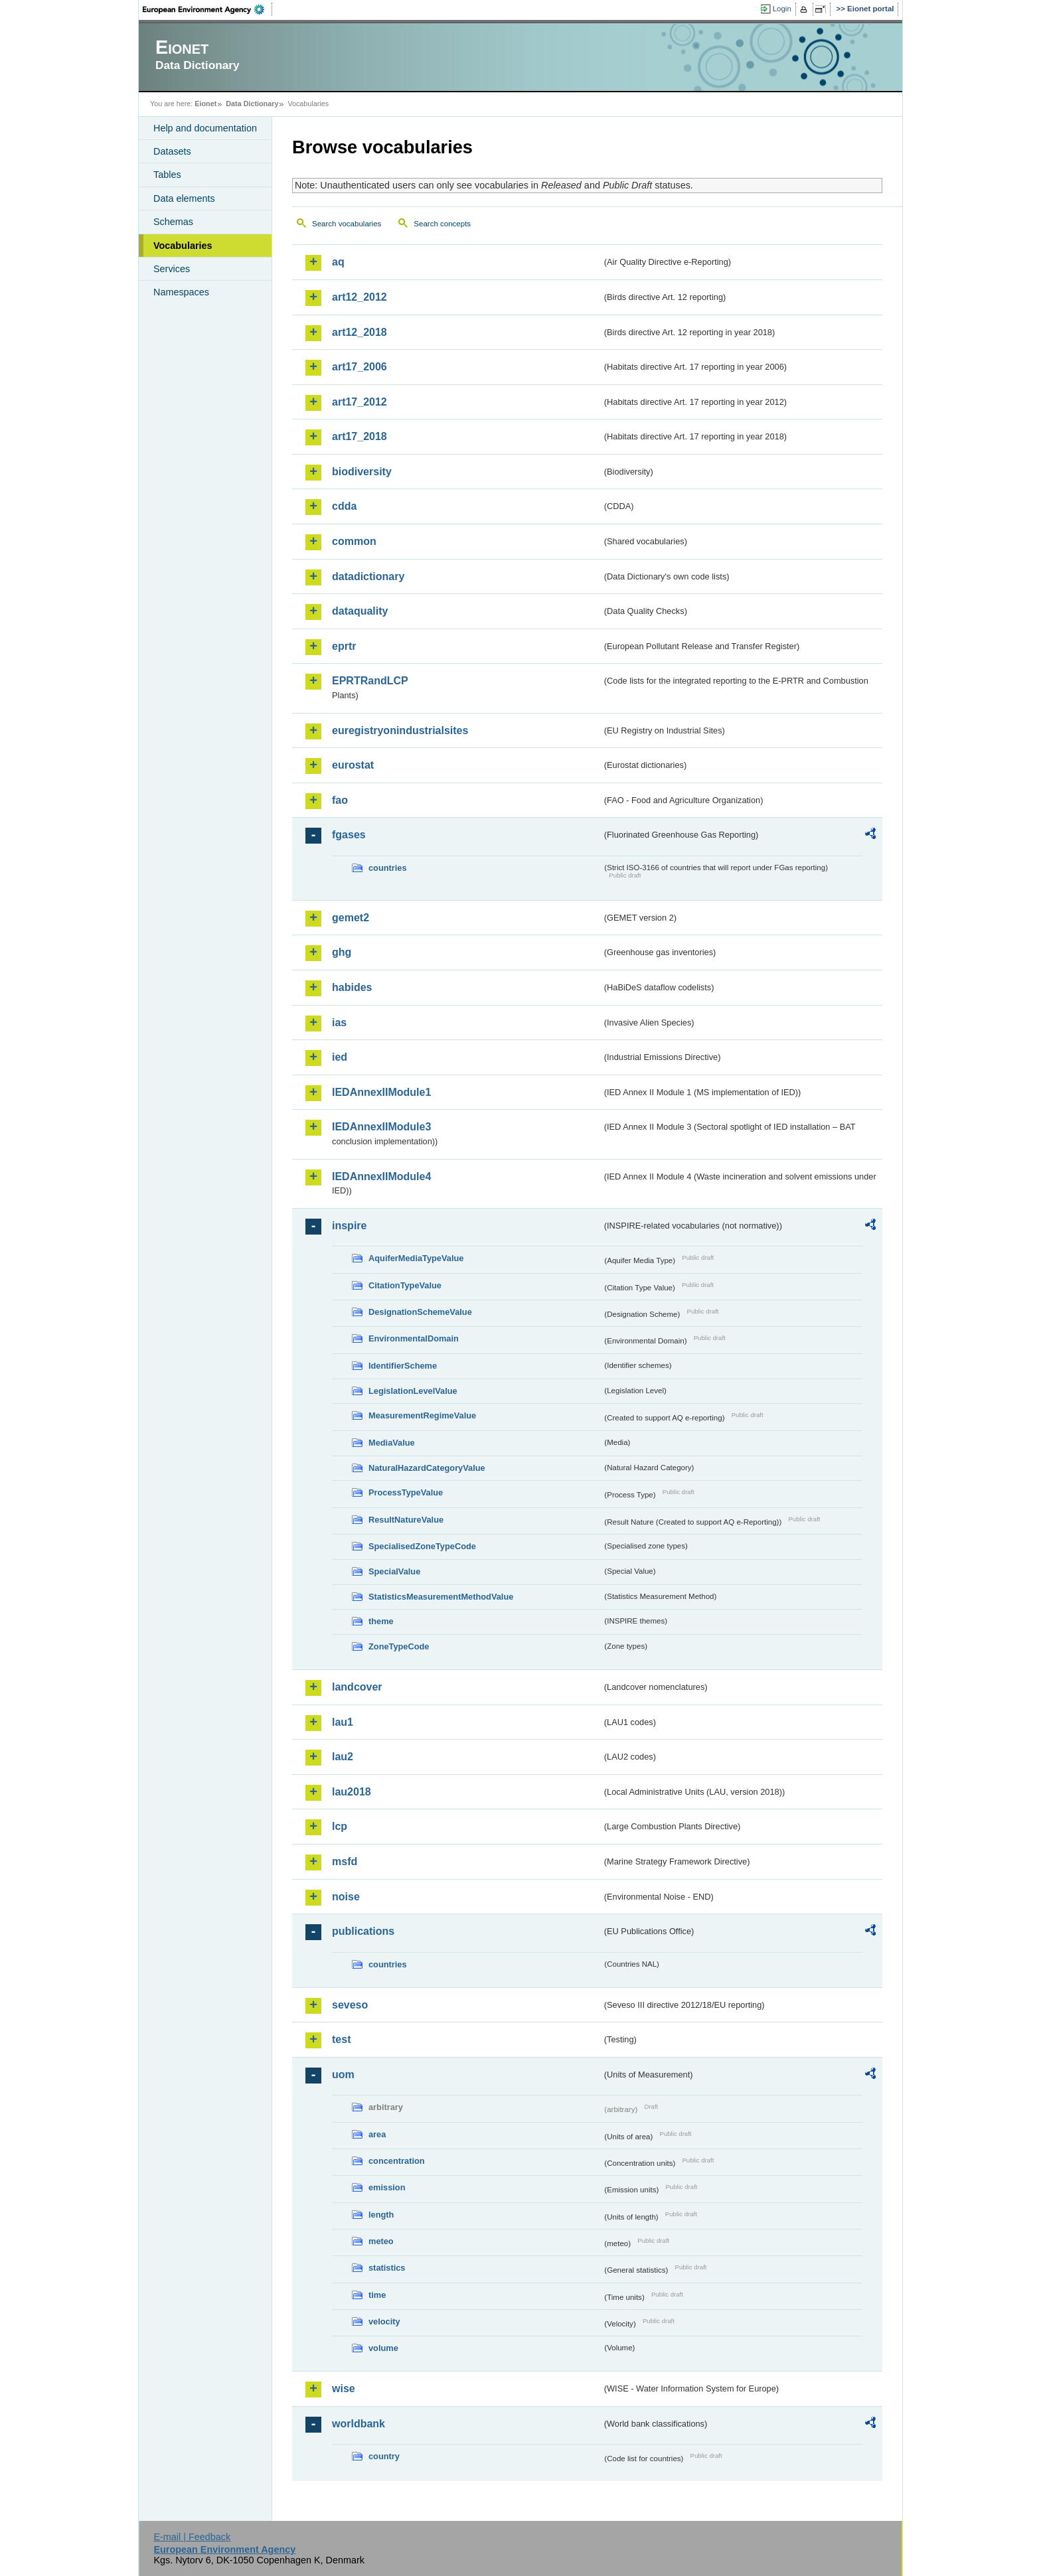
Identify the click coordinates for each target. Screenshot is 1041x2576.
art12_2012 (359, 297)
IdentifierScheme (402, 1366)
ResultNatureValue (405, 1520)
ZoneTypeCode (398, 1646)
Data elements (184, 198)
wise (343, 2388)
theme (381, 1621)
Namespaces (181, 292)
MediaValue (391, 1443)
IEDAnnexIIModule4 (381, 1176)
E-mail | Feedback (191, 2537)
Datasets (172, 151)
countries (387, 868)
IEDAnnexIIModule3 (381, 1126)
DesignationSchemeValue (420, 1312)
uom (343, 2074)
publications (363, 1931)
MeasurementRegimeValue (422, 1415)
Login (782, 9)
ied (339, 1057)
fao (340, 800)
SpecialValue (394, 1571)
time (377, 2295)
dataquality (360, 611)
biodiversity (362, 471)
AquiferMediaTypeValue (415, 1258)
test (341, 2039)
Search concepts (442, 224)
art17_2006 (359, 366)
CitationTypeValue (404, 1285)
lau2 (342, 1756)
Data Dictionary (252, 104)
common (354, 541)
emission (386, 2187)
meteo (381, 2241)
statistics (386, 2268)
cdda (344, 506)
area (377, 2134)
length (381, 2215)
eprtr (344, 646)
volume (383, 2348)
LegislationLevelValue (412, 1391)
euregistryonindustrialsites (400, 730)
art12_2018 (359, 332)
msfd (344, 1861)
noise (346, 1896)
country (384, 2456)
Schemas (173, 221)
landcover (357, 1687)
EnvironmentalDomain (413, 1338)
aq (338, 261)
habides (352, 987)
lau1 (342, 1722)
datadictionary (368, 576)
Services (171, 269)
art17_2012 (359, 402)
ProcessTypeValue (405, 1492)
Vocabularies (182, 245)
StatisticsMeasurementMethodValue (440, 1597)
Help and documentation (205, 128)
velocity (384, 2321)
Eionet (205, 104)
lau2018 (351, 1791)
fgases (349, 834)
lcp (339, 1826)
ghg (341, 952)
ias (339, 1022)
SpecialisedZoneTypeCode (422, 1546)
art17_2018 (359, 436)
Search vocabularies (346, 224)
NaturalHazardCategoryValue (426, 1468)
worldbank (358, 2423)
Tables (167, 174)
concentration (396, 2161)
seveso (350, 2004)
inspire (349, 1225)
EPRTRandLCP (370, 680)
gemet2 (350, 917)
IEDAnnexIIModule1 (381, 1092)
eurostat (353, 765)
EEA (208, 9)
